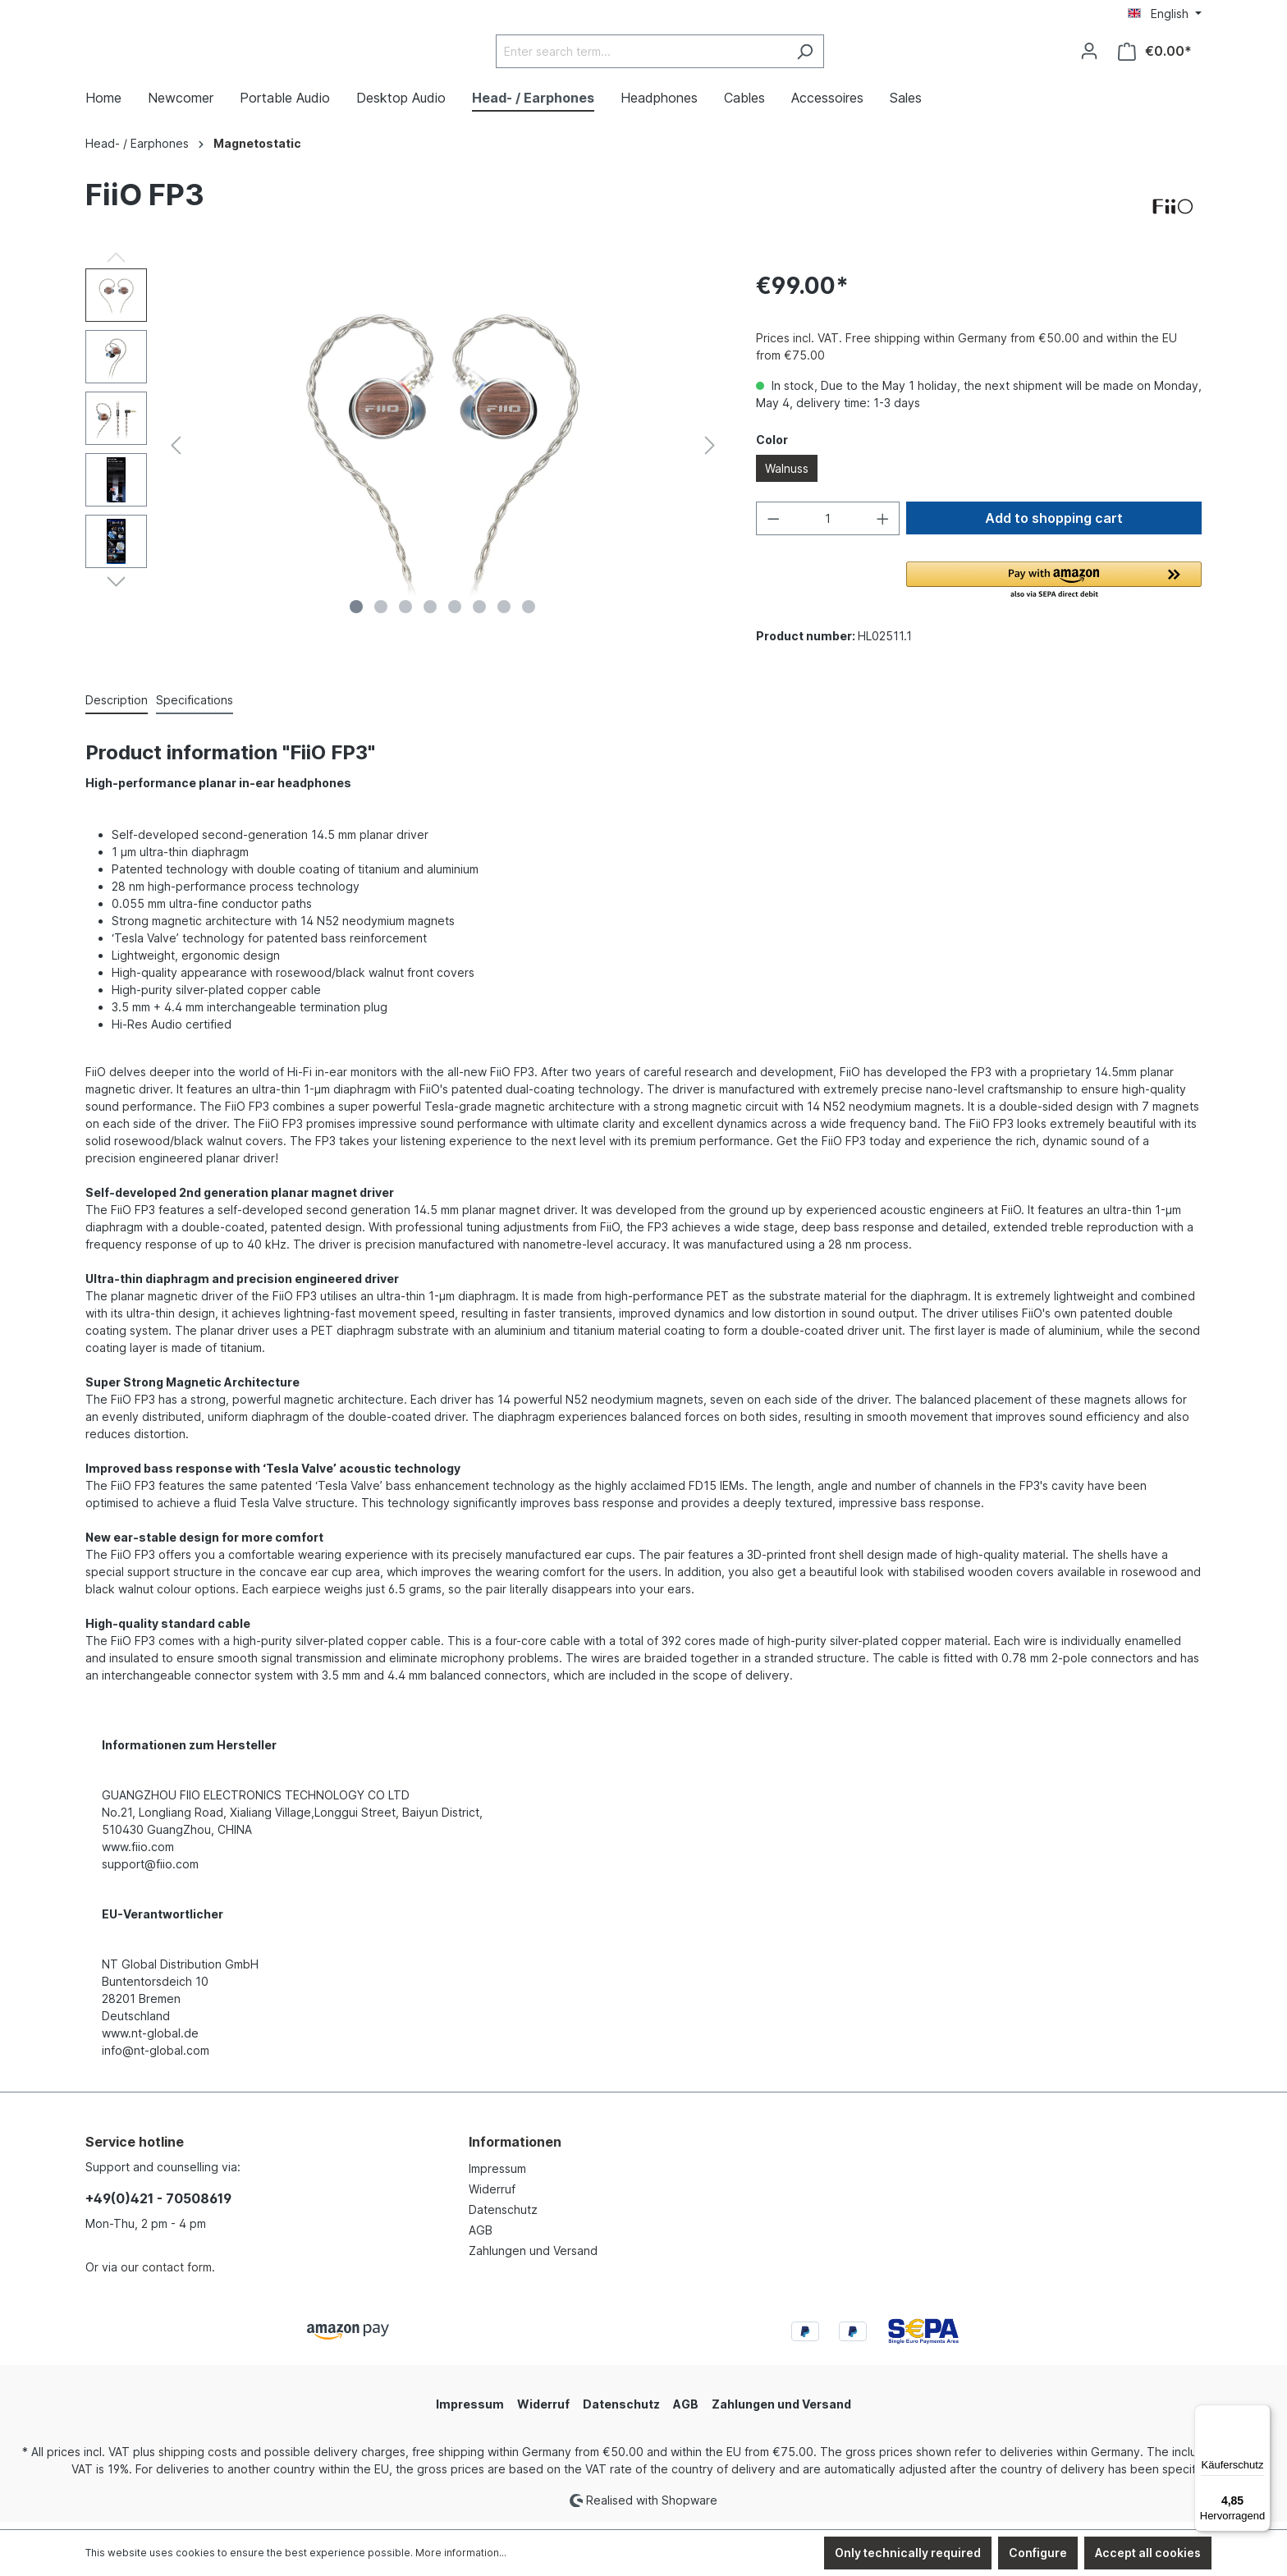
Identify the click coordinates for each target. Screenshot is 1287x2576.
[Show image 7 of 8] (504, 614)
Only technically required (908, 2553)
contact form (177, 2275)
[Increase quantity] (883, 526)
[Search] (846, 55)
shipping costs (197, 2460)
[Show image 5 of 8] (454, 614)
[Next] (710, 452)
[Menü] (1261, 2414)
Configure (1038, 2553)
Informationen (515, 2150)
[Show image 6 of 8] (479, 614)
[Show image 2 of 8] (380, 614)
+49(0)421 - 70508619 (158, 2206)
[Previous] (175, 452)
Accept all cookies (1148, 2553)
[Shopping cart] (1155, 55)
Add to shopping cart (1054, 526)
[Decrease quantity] (773, 526)
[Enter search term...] (682, 55)
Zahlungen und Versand (533, 2259)
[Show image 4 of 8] (430, 614)
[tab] (116, 708)
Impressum (497, 2177)
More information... (460, 2552)
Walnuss (786, 477)
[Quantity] (828, 526)
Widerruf (492, 2197)
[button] (1054, 589)
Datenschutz (503, 2218)
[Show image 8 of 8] (528, 614)
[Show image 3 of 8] (405, 614)
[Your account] (1089, 55)
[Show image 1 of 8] (356, 614)
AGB (480, 2238)
